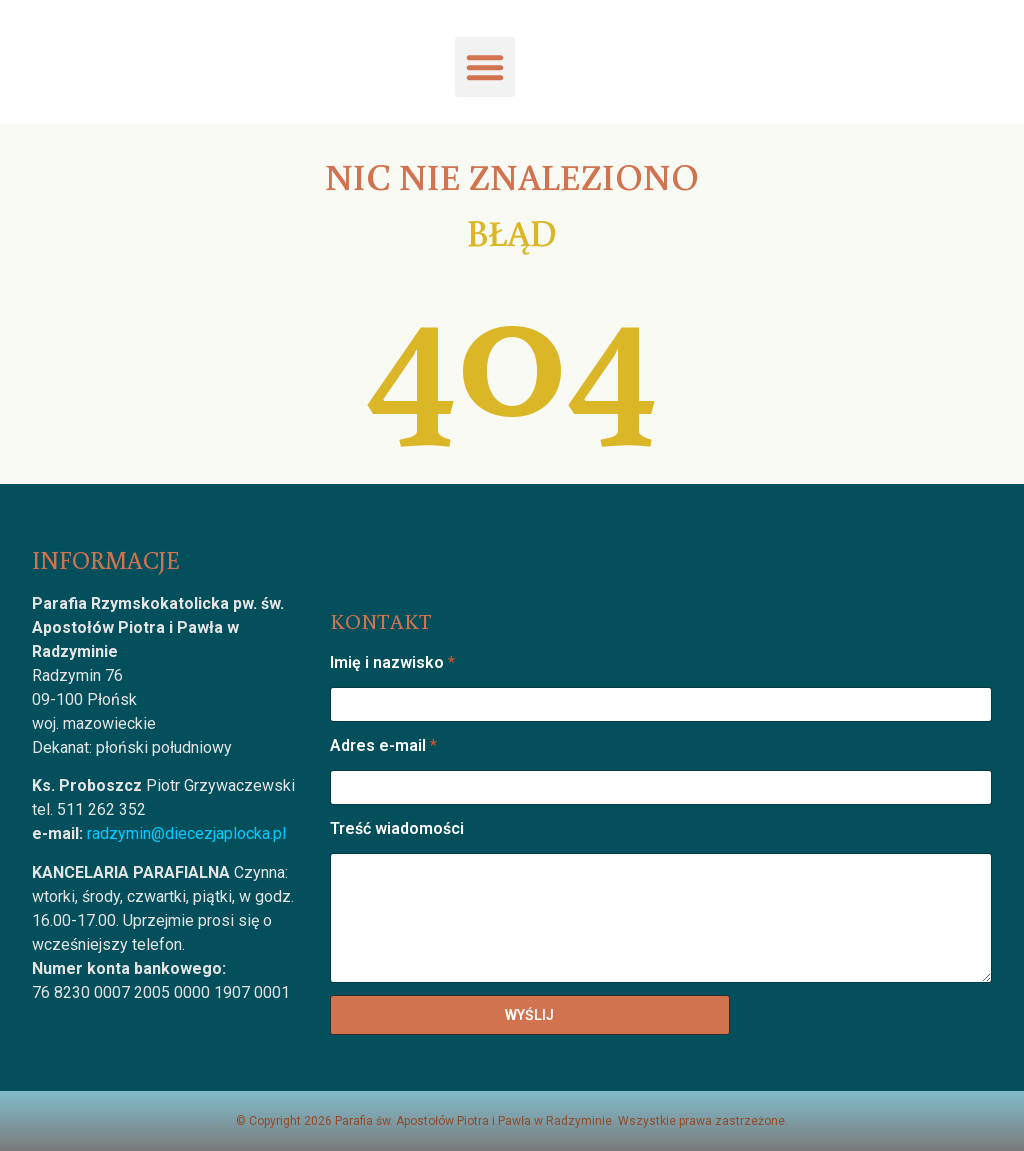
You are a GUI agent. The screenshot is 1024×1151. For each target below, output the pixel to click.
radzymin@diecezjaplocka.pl (186, 833)
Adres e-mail (383, 745)
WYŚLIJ (529, 1015)
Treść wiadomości (397, 828)
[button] (485, 67)
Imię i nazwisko (392, 662)
